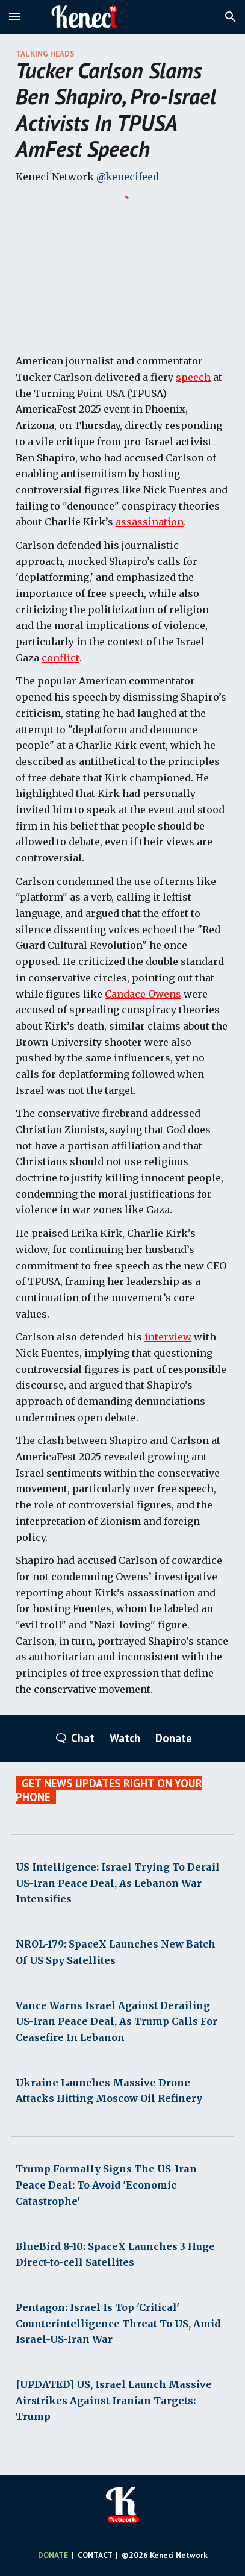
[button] (14, 16)
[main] (122, 117)
